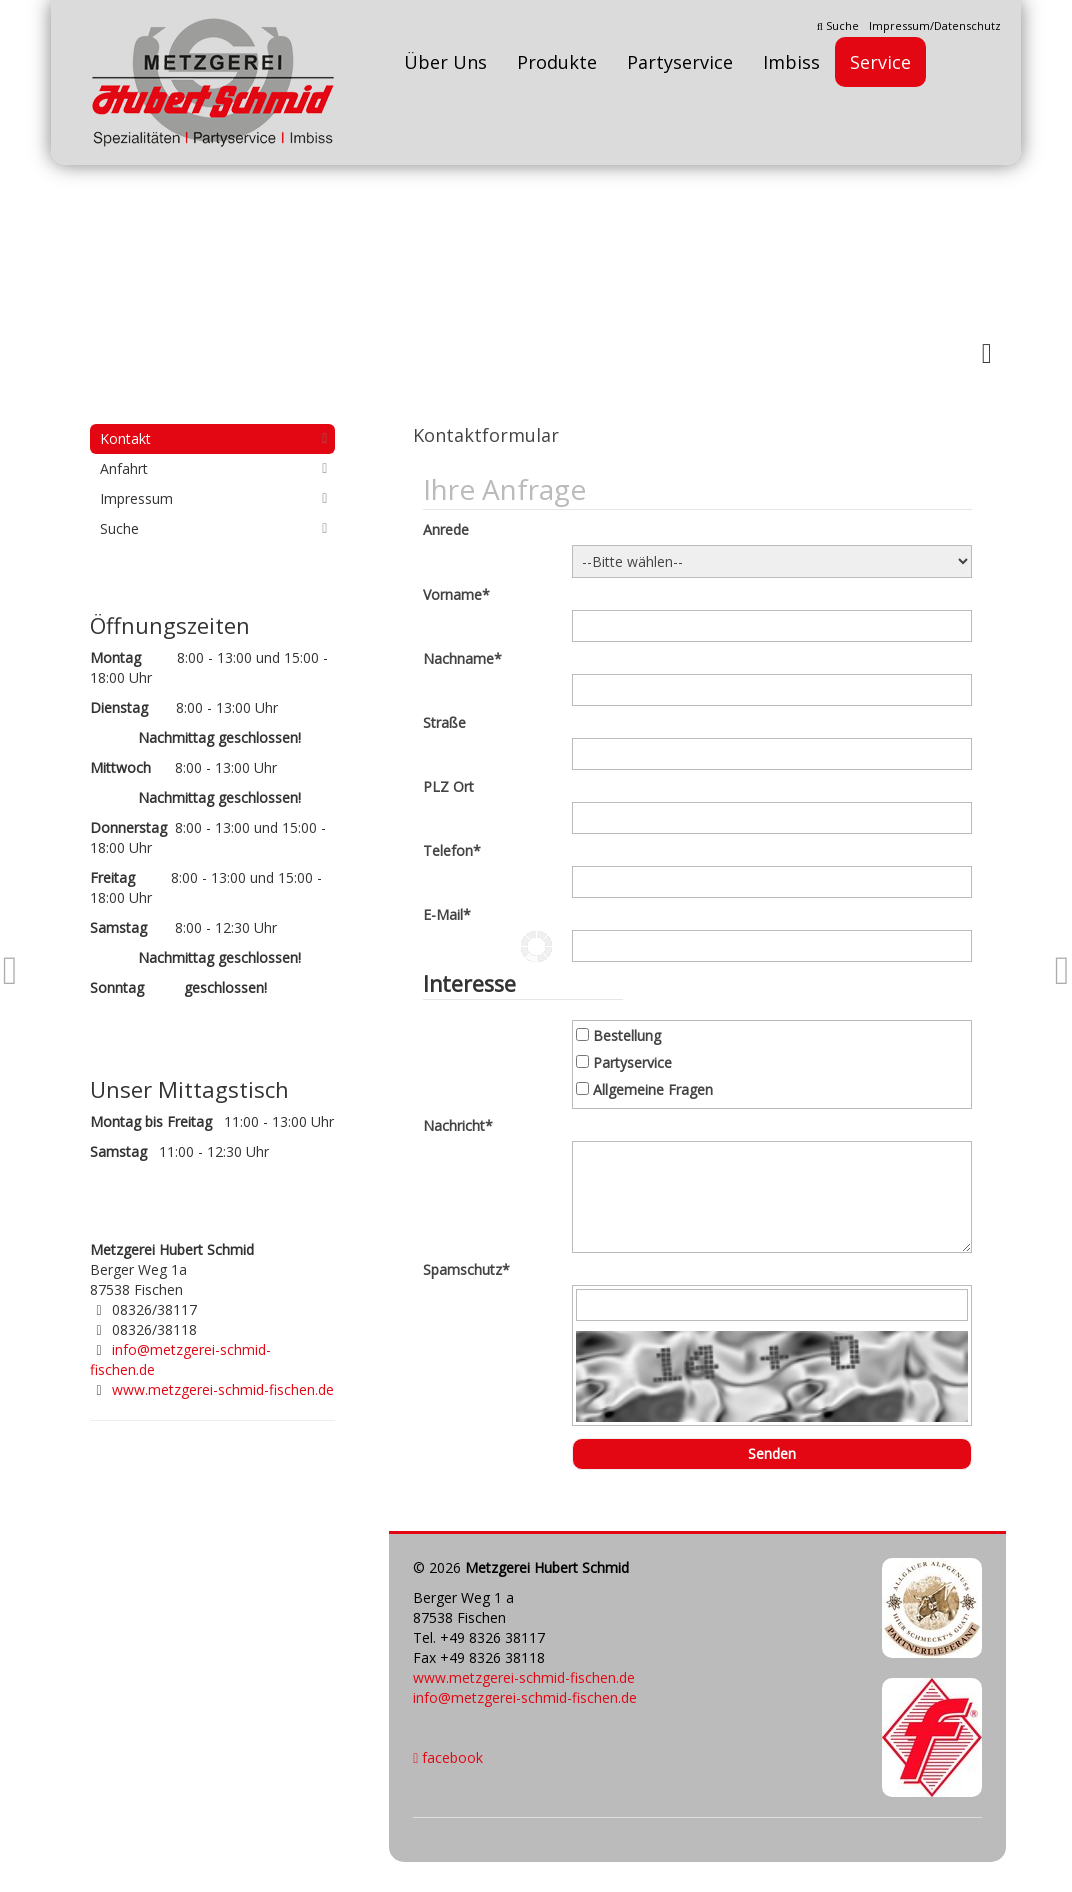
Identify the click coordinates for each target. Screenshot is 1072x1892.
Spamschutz (466, 1269)
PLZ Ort (448, 786)
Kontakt (125, 438)
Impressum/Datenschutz (935, 25)
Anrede (446, 529)
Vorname (456, 594)
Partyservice (680, 62)
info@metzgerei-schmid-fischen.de (525, 1697)
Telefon (452, 850)
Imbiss (791, 62)
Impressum (136, 498)
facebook (448, 1757)
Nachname (462, 658)
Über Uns (445, 62)
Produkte (557, 62)
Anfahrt (124, 468)
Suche (838, 25)
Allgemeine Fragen (653, 1089)
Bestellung (627, 1035)
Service (880, 62)
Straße (444, 722)
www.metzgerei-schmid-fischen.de (524, 1677)
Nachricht (458, 1125)
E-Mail (447, 914)
